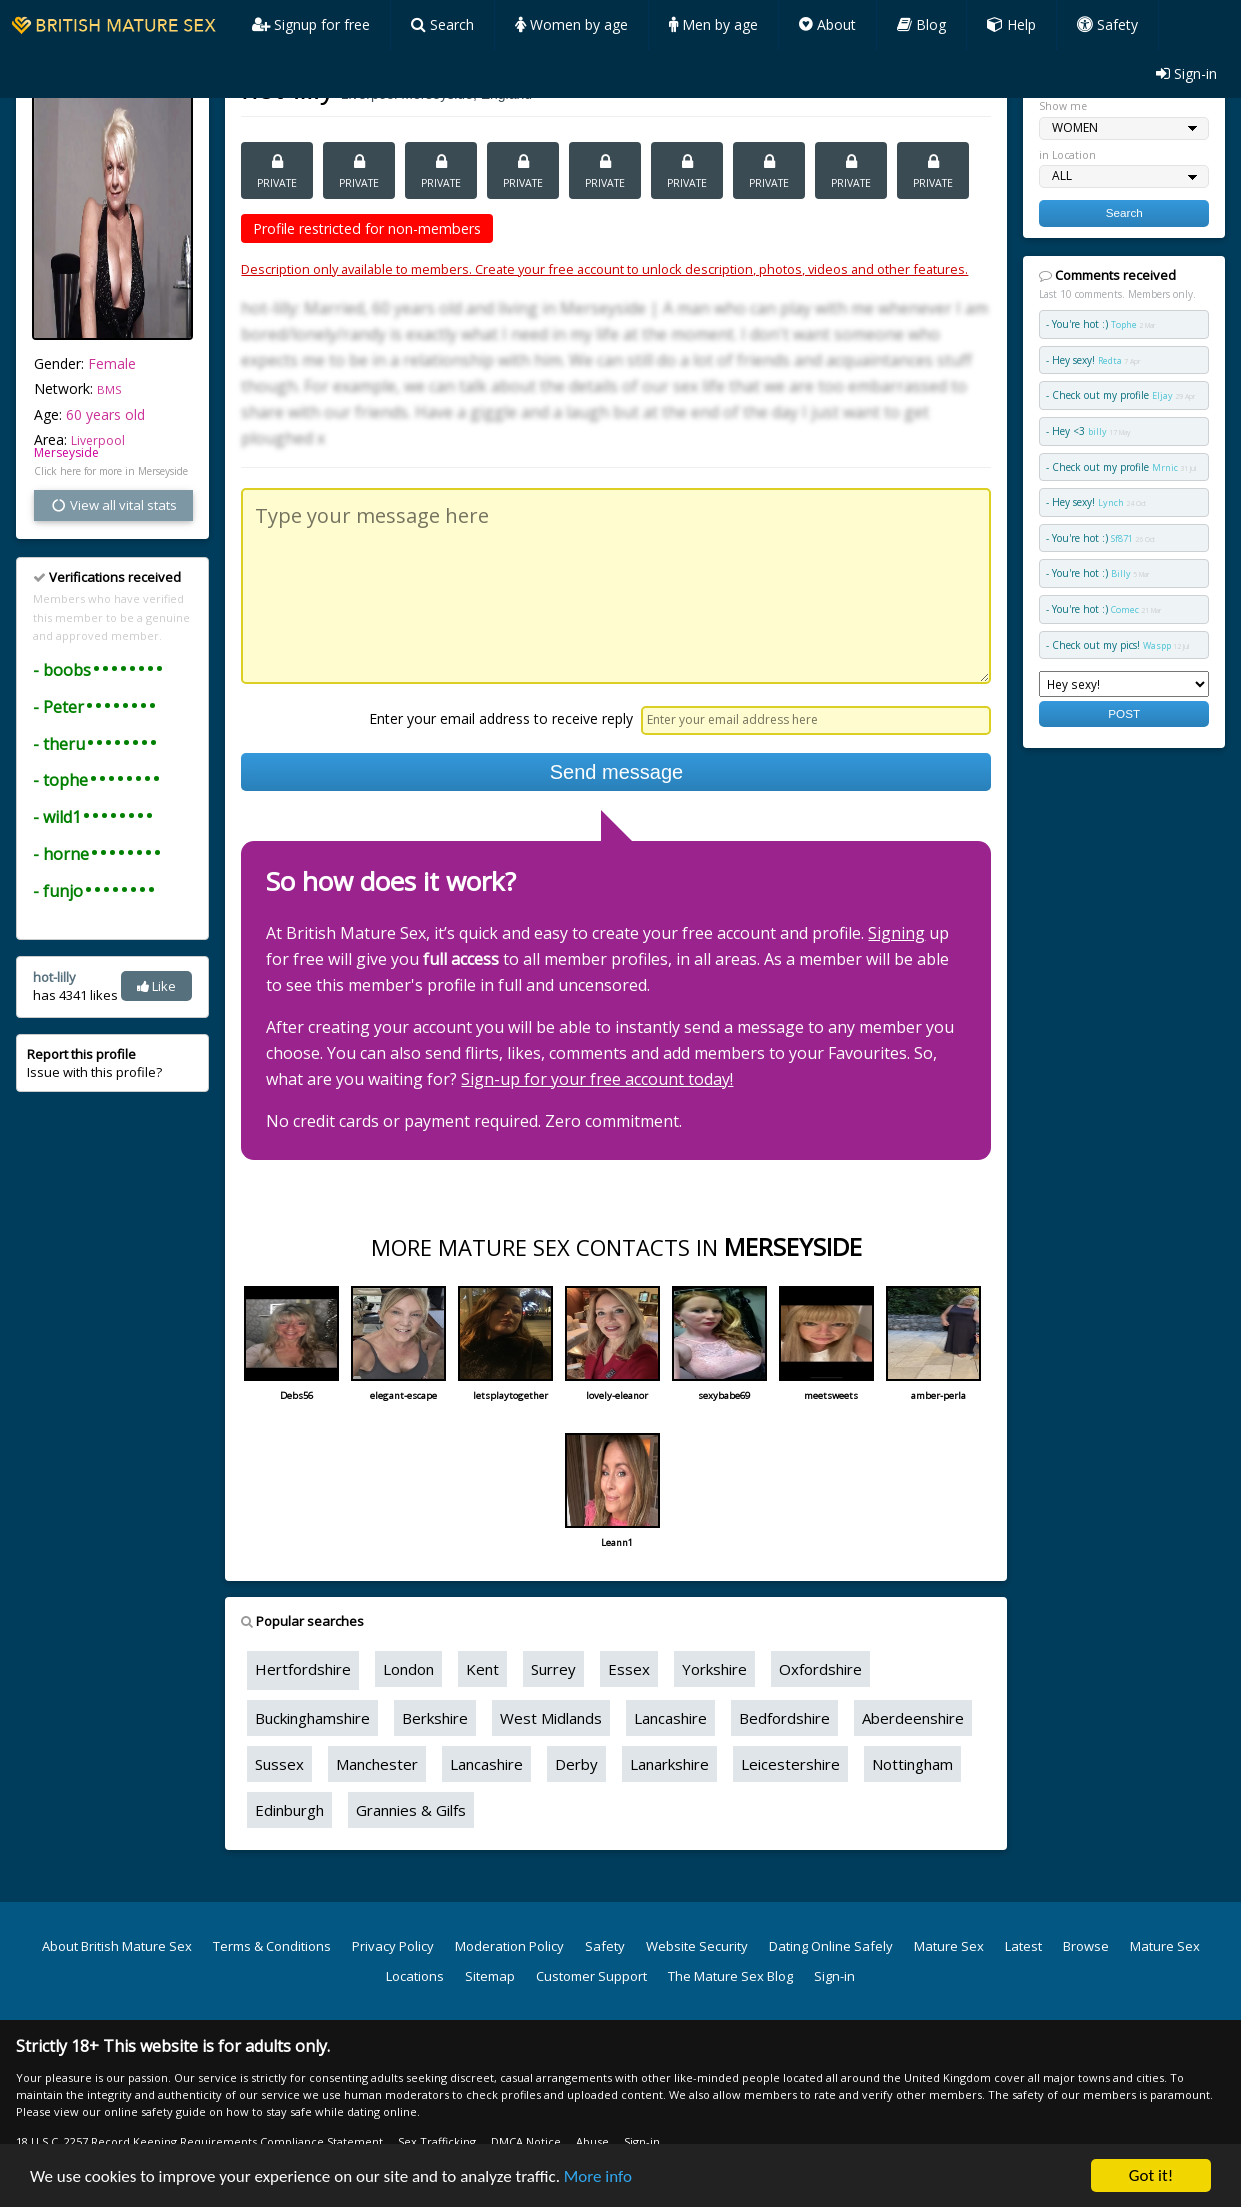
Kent (482, 1669)
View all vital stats (113, 505)
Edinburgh (289, 1810)
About (827, 24)
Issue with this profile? (94, 1063)
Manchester (377, 1764)
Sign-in (1186, 73)
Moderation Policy (509, 1946)
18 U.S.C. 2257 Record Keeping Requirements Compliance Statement (199, 2141)
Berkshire (435, 1718)
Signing (896, 933)
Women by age (571, 24)
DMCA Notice (526, 2141)
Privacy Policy (393, 1946)
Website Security (697, 1946)
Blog (921, 24)
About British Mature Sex (117, 1946)
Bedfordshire (784, 1718)
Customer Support (591, 1976)
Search (442, 24)
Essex (629, 1669)
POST (1124, 713)
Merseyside (66, 452)
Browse (1086, 1946)
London (408, 1669)
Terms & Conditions (272, 1946)
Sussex (279, 1764)
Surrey (553, 1669)
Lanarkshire (669, 1764)
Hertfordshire (303, 1669)
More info (598, 2176)
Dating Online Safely (831, 1946)
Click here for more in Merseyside (111, 471)
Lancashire (670, 1718)
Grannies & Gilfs (411, 1810)
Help (1011, 24)
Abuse (592, 2141)
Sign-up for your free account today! (597, 1079)
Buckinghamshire (312, 1718)
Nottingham (912, 1764)
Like (156, 986)
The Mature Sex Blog (730, 1976)
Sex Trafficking (437, 2141)
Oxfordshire (820, 1669)
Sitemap (490, 1976)
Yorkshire (714, 1669)
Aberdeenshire (913, 1718)
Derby (576, 1764)
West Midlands (551, 1718)
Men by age (713, 24)
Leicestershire (790, 1764)
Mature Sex (949, 1946)
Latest (1023, 1946)
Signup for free (311, 24)
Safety (1107, 24)
